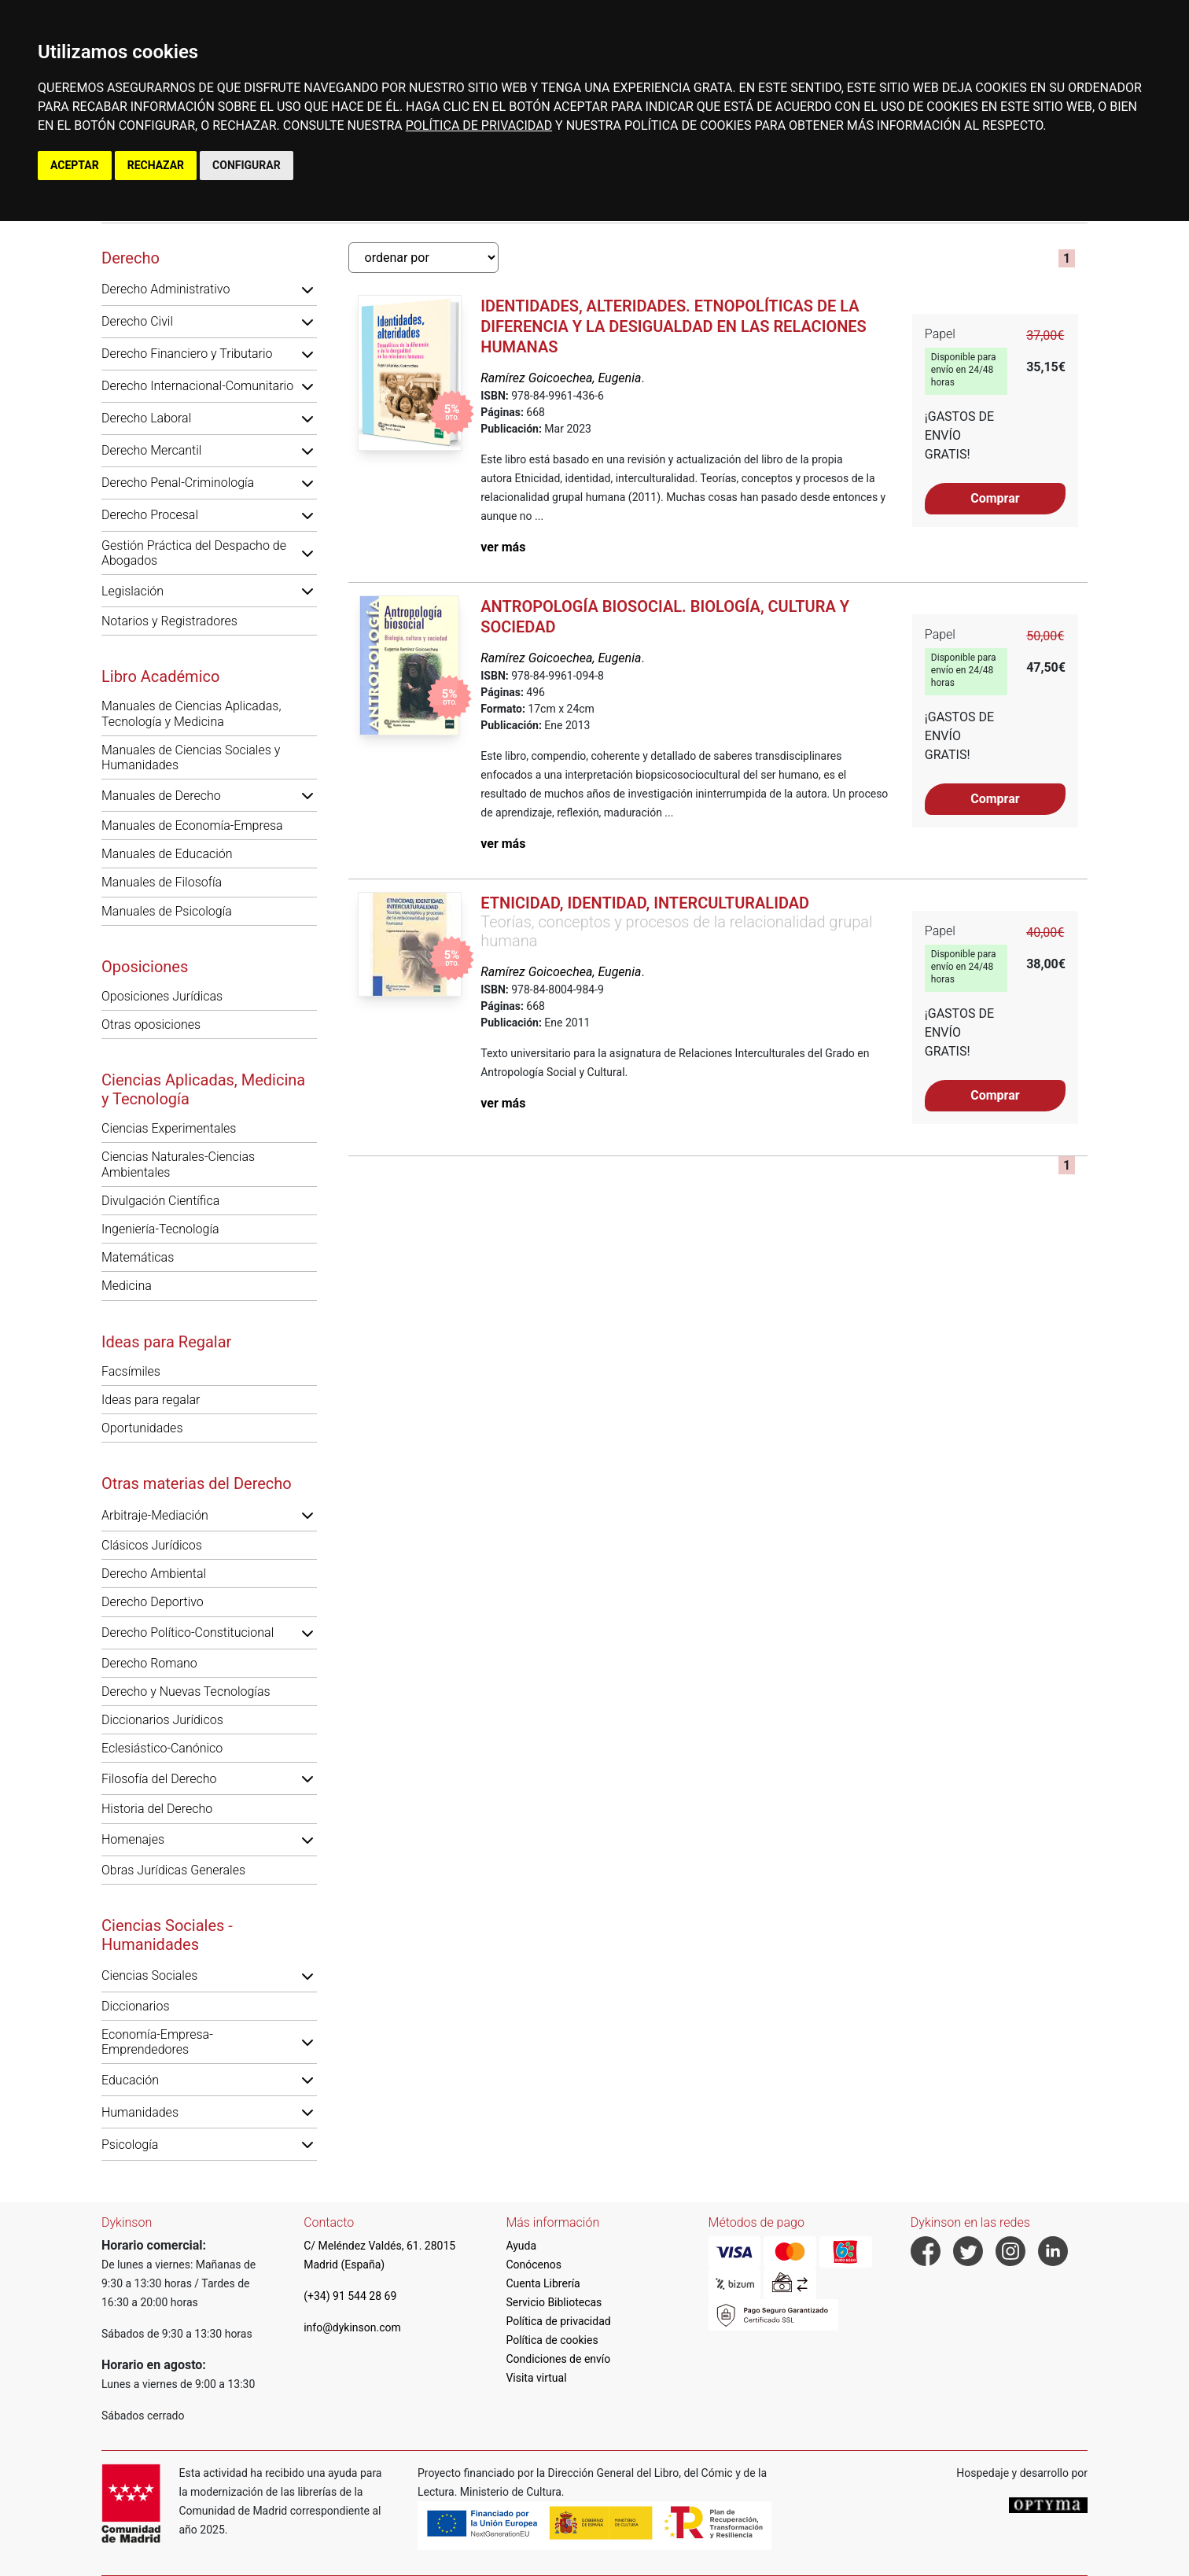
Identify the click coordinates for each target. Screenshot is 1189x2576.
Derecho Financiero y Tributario (187, 353)
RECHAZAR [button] (155, 165)
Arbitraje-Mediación (154, 1515)
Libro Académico (160, 676)
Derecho (130, 258)
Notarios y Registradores (169, 621)
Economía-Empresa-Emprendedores (157, 2042)
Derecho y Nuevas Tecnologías (186, 1691)
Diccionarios (135, 2006)
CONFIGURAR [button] (246, 165)
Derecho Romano (149, 1663)
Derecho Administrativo (165, 289)
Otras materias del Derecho (196, 1483)
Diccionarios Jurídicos (162, 1719)
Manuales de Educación (167, 853)
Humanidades (140, 2112)
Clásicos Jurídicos (151, 1545)
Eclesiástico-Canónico (162, 1748)
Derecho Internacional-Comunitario (197, 385)
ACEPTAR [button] (74, 165)
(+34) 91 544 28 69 (350, 2296)
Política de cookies (552, 2340)
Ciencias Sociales (149, 1975)
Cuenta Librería (543, 2283)
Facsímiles (130, 1371)
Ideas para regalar (150, 1399)
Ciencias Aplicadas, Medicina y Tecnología (203, 1089)
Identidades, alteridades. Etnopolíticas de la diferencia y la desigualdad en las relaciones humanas (673, 326)
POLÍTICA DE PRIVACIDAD (479, 125)
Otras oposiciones (151, 1024)
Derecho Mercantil (151, 450)
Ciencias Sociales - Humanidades (167, 1935)
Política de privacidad (558, 2321)
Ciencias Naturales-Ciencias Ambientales (178, 1164)
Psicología (129, 2144)
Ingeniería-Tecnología (160, 1229)
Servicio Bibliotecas (554, 2302)
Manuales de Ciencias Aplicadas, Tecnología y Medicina (191, 713)
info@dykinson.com (352, 2327)
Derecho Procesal (149, 514)
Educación (130, 2080)
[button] (307, 289)
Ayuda (521, 2245)
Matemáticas (137, 1257)
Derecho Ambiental (153, 1573)
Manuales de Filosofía (161, 882)
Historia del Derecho (156, 1808)
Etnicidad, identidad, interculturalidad (644, 903)
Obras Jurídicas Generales (173, 1870)
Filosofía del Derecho (158, 1778)
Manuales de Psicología (166, 911)
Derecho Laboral (146, 418)
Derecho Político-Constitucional (187, 1632)
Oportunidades (142, 1428)
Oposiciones (144, 966)
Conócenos (533, 2264)
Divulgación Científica (160, 1200)
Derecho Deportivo (152, 1601)
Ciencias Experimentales (168, 1128)
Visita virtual (536, 2377)
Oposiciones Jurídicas (162, 996)
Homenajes (132, 1839)
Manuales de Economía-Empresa (192, 825)
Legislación (132, 591)
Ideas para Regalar (166, 1341)
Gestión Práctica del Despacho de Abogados (193, 553)
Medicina (126, 1285)
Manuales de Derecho (161, 795)
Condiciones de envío (558, 2359)
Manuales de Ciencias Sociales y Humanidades (190, 757)
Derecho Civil (137, 321)
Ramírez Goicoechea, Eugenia (560, 377)
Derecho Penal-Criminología (177, 482)
